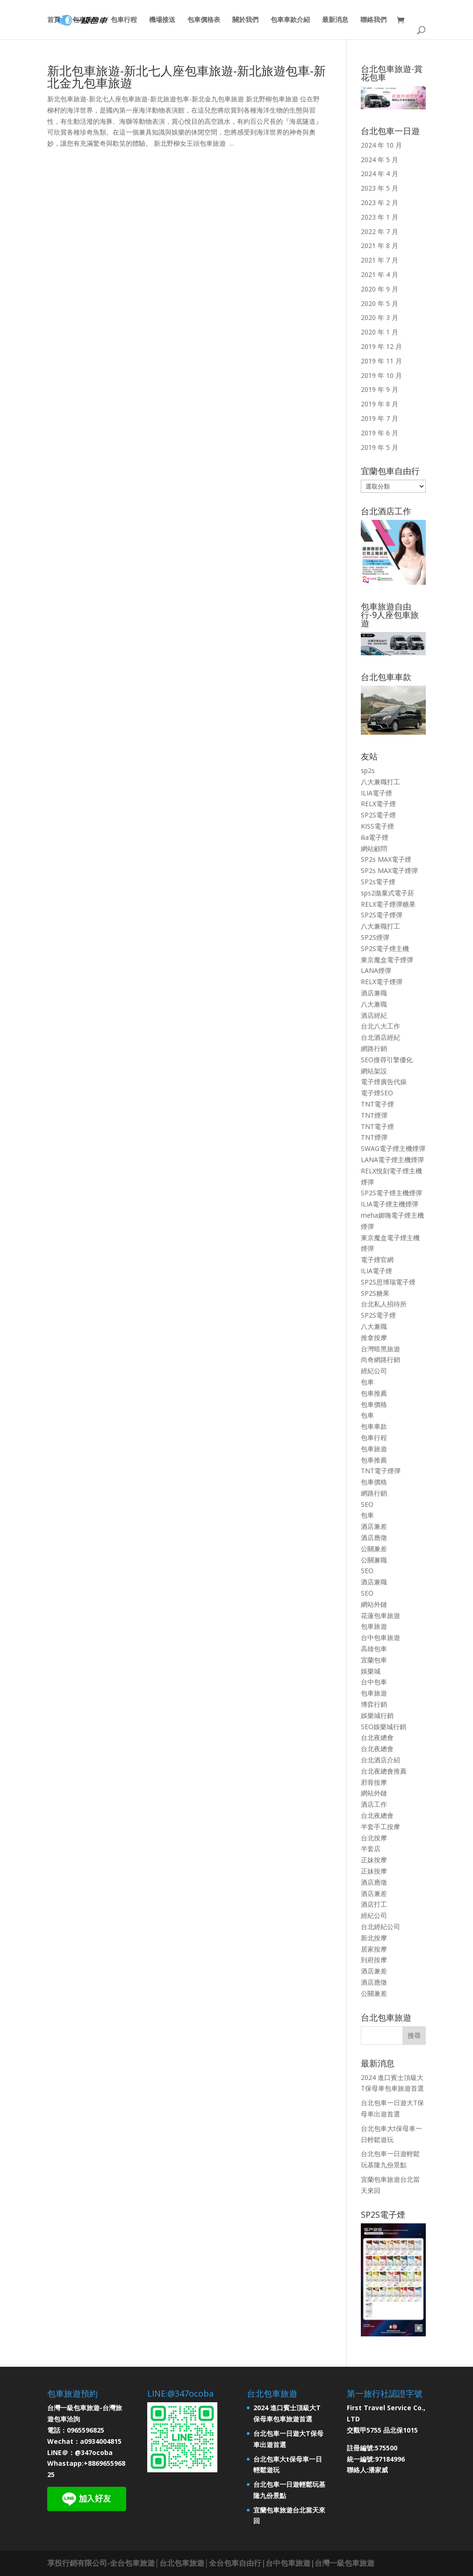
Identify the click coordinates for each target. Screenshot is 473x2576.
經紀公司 (374, 1370)
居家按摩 (374, 1948)
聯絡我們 (373, 20)
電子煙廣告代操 (384, 1081)
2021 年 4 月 (379, 274)
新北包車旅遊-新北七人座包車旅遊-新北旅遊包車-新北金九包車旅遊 (186, 76)
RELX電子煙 (378, 803)
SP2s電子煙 (378, 881)
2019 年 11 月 (381, 360)
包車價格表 (203, 20)
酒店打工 (374, 1904)
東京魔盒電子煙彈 (387, 959)
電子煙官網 (377, 1259)
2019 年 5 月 (379, 447)
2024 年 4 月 (379, 173)
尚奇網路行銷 (380, 1359)
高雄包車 (374, 1648)
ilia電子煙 (374, 837)
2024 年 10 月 (381, 145)
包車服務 (85, 20)
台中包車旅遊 (380, 1637)
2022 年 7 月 (379, 231)
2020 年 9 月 (379, 288)
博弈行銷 (374, 1704)
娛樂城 (370, 1671)
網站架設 (374, 1070)
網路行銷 (374, 1048)
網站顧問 (374, 848)
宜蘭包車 (374, 1659)
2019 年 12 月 (381, 346)
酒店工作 (374, 1804)
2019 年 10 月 (381, 375)
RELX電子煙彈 (381, 981)
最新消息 (335, 20)
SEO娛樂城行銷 (383, 1726)
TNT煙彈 (374, 1115)
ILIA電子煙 (376, 792)
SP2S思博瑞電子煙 (388, 1281)
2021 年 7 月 (379, 259)
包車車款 (374, 1426)
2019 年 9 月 (379, 389)
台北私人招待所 (384, 1303)
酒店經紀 (374, 1015)
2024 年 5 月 (379, 159)
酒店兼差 (374, 1526)
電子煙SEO (377, 1092)
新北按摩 (374, 1937)
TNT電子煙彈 (381, 1470)
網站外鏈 (374, 1604)
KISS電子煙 (377, 826)
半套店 (370, 1848)
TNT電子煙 (377, 1104)
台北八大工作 (380, 1026)
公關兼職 (374, 1559)
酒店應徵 (374, 1537)
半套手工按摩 (380, 1826)
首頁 (53, 20)
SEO (367, 1504)
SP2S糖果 (375, 1293)
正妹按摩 (374, 1859)
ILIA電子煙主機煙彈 (389, 1203)
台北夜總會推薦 (384, 1771)
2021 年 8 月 (379, 245)
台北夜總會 (377, 1737)
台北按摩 (374, 1837)
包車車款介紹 (290, 20)
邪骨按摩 (374, 1782)
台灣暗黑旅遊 (380, 1348)
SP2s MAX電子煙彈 (389, 870)
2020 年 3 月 (379, 317)
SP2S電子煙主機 (385, 948)
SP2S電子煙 (378, 814)
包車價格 (374, 1404)
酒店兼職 (374, 992)
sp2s (368, 770)
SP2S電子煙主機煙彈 (391, 1192)
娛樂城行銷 (377, 1715)
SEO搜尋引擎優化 (387, 1059)
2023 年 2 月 (379, 202)
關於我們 (245, 20)
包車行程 (124, 20)
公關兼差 (374, 1548)
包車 (367, 1381)
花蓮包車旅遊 (380, 1615)
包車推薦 (374, 1393)
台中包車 (374, 1681)
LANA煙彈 (376, 970)
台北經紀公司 (380, 1926)
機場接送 (162, 20)
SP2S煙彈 (375, 937)
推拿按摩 (374, 1337)
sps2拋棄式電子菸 (387, 892)
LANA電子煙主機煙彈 (392, 1159)
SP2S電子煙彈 (381, 914)
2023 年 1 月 (379, 217)
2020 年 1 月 (379, 331)
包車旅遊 (374, 1448)
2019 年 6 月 (379, 432)
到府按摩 (374, 1959)
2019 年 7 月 (379, 418)
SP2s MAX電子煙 (386, 859)
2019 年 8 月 (379, 403)
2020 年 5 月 (379, 303)
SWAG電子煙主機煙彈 (393, 1148)
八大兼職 (374, 1004)
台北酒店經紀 (380, 1037)
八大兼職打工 (380, 781)
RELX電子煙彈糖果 (388, 904)
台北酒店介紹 (380, 1759)
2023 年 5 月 (379, 188)
